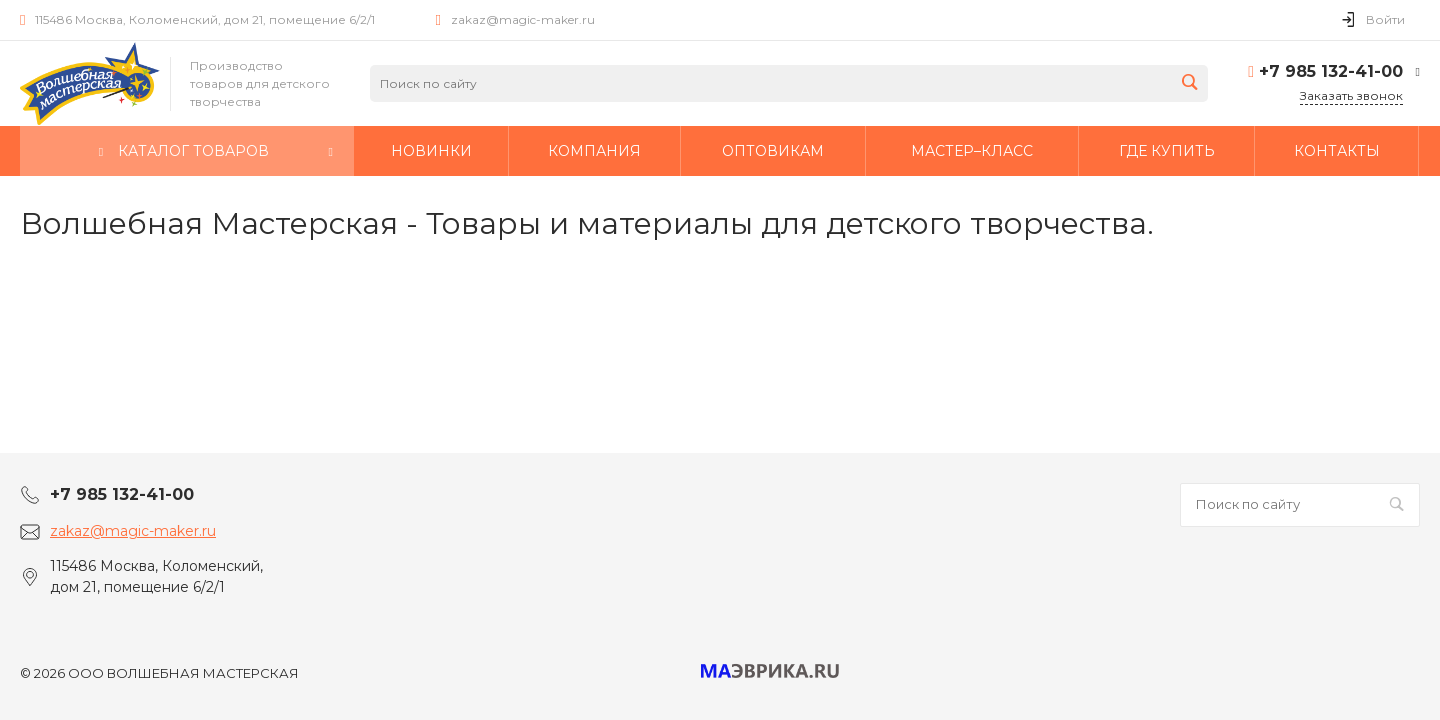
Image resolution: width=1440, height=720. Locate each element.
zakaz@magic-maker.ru (523, 19)
